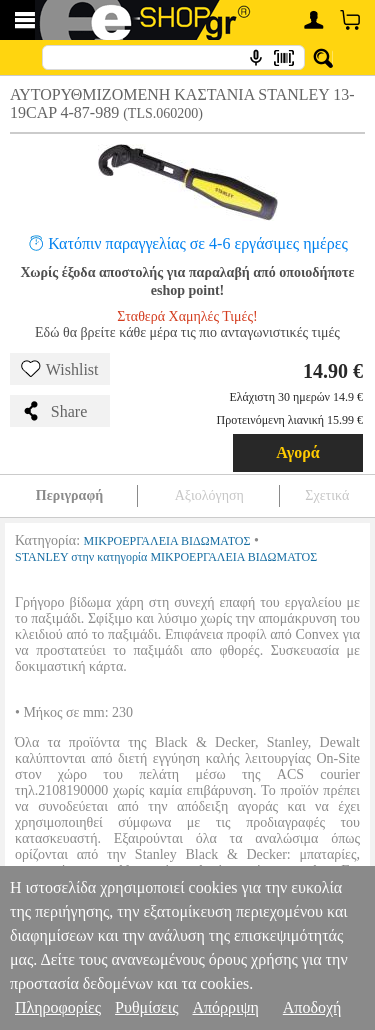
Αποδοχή (312, 1007)
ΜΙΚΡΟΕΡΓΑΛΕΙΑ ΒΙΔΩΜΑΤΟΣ (167, 541)
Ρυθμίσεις (146, 1007)
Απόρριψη (225, 1007)
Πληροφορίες (58, 1007)
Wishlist (60, 369)
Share (54, 411)
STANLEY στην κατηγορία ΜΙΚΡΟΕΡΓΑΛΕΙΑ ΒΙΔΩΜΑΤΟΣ (166, 557)
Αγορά (298, 452)
